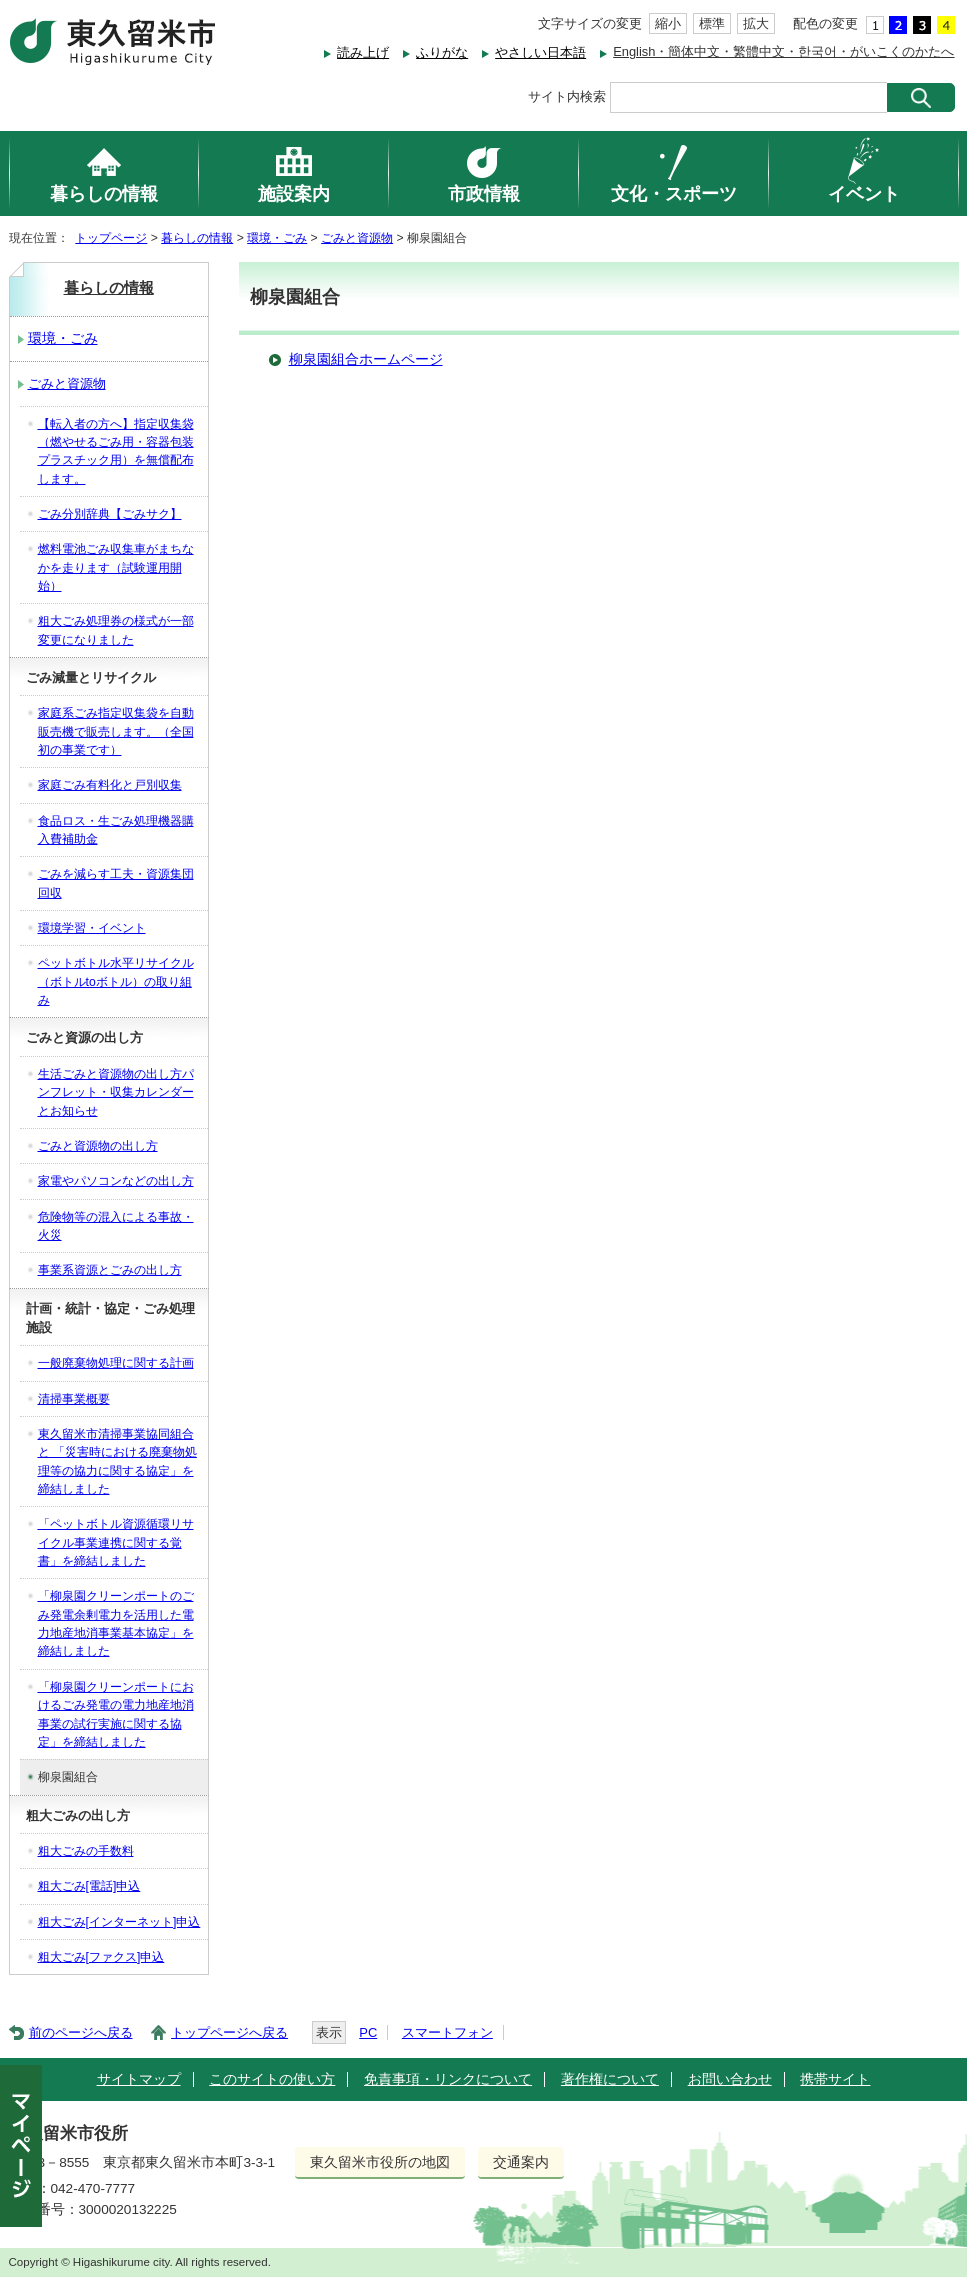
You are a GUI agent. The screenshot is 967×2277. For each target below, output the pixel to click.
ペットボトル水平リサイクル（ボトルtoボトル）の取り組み (116, 981)
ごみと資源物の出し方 (98, 1146)
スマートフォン (447, 2032)
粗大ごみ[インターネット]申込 (119, 1922)
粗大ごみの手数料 (86, 1851)
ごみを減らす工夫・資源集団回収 (116, 883)
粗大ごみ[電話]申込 (89, 1886)
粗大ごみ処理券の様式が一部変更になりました (116, 630)
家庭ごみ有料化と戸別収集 (110, 785)
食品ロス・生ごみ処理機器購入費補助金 (116, 830)
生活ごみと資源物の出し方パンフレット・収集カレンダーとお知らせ (116, 1092)
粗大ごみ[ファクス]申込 (101, 1957)
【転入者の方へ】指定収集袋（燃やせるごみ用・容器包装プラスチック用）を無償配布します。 (116, 451)
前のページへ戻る (81, 2032)
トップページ (111, 238)
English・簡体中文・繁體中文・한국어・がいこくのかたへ (783, 51)
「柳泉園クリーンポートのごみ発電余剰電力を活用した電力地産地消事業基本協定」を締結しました (116, 1623)
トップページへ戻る (229, 2032)
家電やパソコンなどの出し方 (116, 1181)
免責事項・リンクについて (448, 2079)
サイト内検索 (567, 96)
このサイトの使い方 (272, 2079)
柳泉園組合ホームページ (366, 359)
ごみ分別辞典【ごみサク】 (110, 514)
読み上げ (363, 52)
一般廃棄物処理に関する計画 (116, 1363)
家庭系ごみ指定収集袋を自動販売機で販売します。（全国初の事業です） (116, 731)
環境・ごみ (277, 238)
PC (368, 2032)
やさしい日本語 (540, 52)
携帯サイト (835, 2079)
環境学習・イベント (92, 928)
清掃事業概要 (74, 1399)
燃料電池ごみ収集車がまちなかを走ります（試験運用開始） (116, 567)
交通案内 (521, 2162)
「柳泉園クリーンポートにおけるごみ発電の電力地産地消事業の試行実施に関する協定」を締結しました (116, 1714)
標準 (712, 23)
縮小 (668, 23)
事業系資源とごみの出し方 (110, 1270)
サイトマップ (139, 2079)
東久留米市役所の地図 (380, 2162)
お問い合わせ (730, 2079)
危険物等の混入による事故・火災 (116, 1226)
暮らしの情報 (197, 238)
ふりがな (442, 52)
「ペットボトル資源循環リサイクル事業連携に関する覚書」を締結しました (116, 1542)
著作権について (610, 2079)
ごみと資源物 (357, 238)
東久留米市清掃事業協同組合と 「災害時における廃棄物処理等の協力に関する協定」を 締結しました (117, 1461)
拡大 (756, 23)
